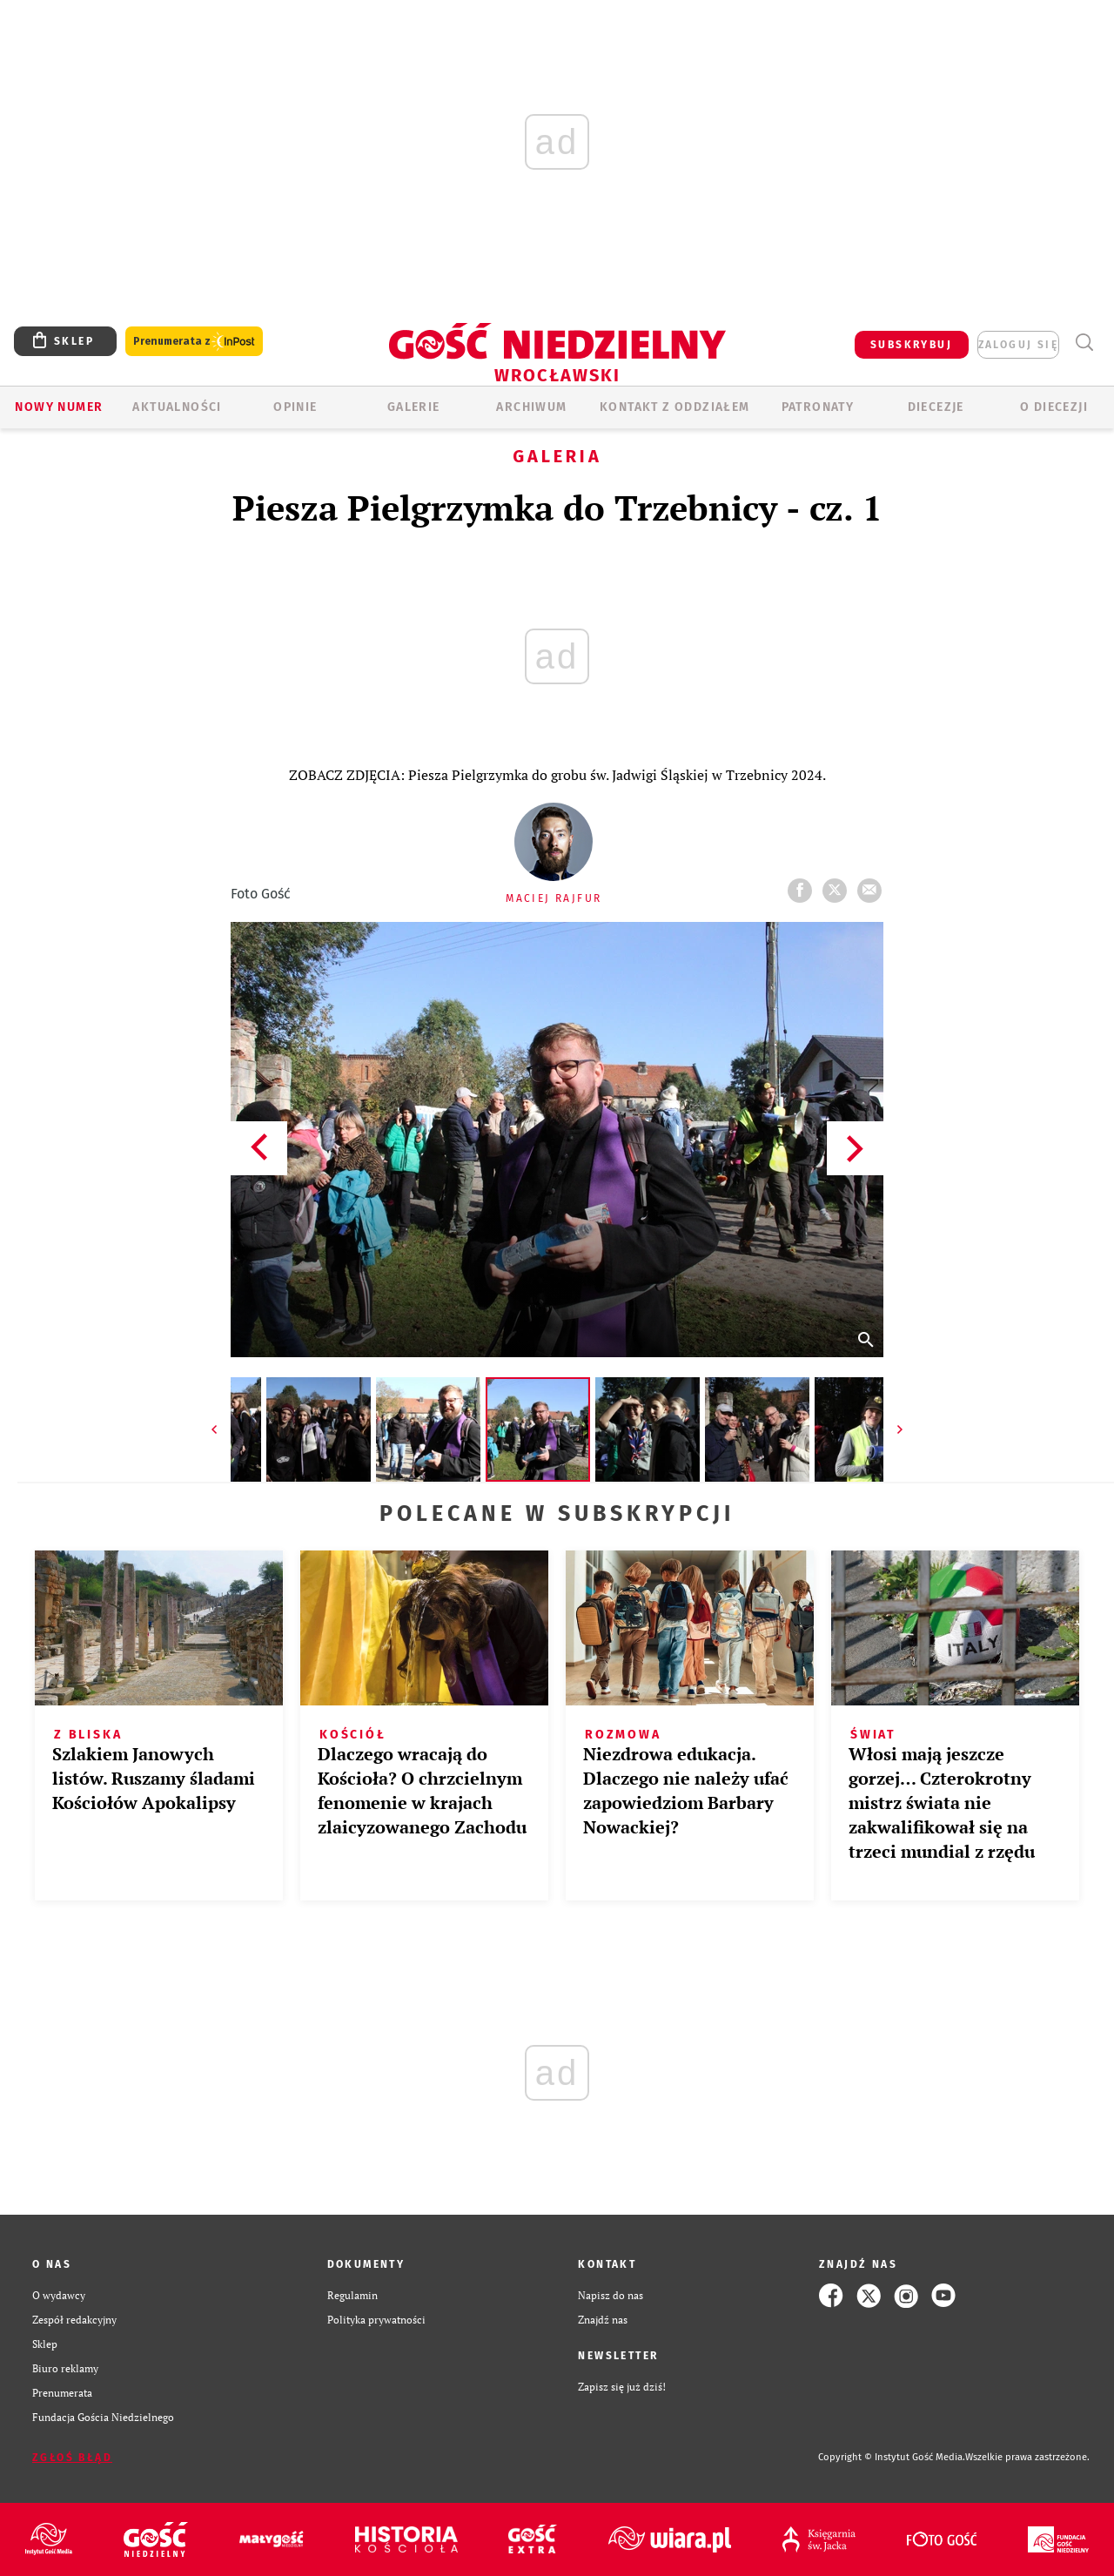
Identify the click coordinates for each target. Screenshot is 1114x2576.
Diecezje (936, 407)
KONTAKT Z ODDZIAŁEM (675, 407)
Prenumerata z (194, 342)
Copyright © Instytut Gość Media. (891, 2457)
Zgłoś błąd (72, 2458)
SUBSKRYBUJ (911, 345)
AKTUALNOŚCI (176, 407)
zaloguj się (1018, 345)
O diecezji (1054, 407)
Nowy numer (59, 407)
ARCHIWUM (531, 407)
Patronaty (818, 407)
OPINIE (295, 407)
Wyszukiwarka (1084, 342)
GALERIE (413, 407)
